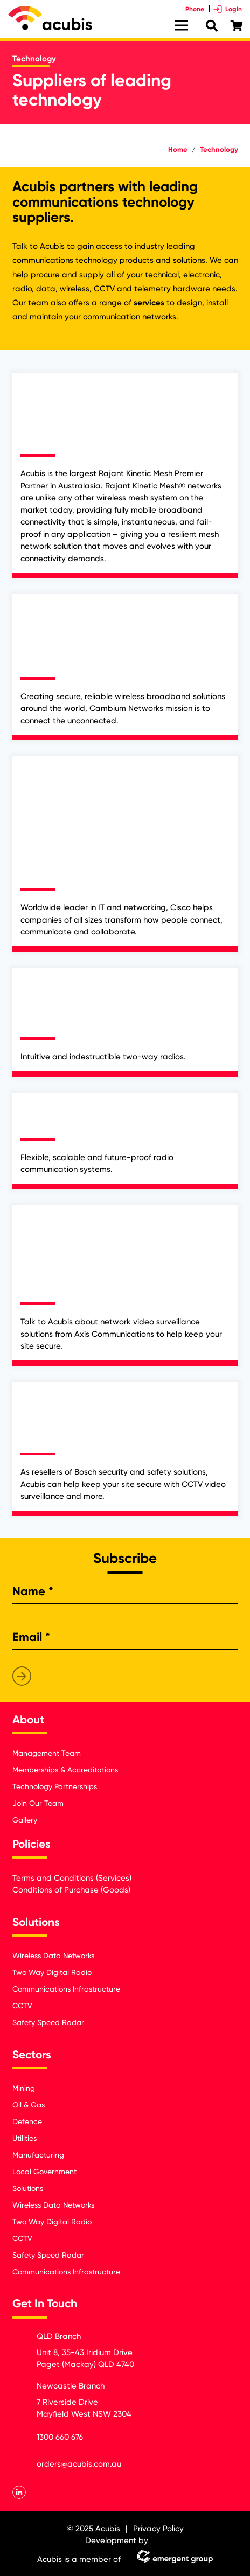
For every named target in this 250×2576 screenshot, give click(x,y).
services (149, 303)
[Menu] (182, 25)
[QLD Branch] (24, 2340)
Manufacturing (38, 2155)
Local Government (44, 2171)
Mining (23, 2088)
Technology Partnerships (54, 1786)
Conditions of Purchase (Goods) (71, 1890)
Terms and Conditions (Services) (71, 1878)
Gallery (24, 1820)
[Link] (50, 18)
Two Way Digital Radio (52, 1972)
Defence (27, 2121)
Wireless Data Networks (53, 1955)
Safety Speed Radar (48, 2022)
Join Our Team (38, 1803)
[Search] (212, 26)
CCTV (22, 2005)
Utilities (24, 2138)
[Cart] (236, 26)
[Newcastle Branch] (24, 2390)
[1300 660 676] (24, 2439)
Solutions (27, 2188)
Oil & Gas (28, 2104)
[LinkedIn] (19, 2493)
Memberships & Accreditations (65, 1769)
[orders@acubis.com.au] (24, 2466)
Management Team (46, 1753)
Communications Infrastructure (66, 1989)
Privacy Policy (158, 2528)
